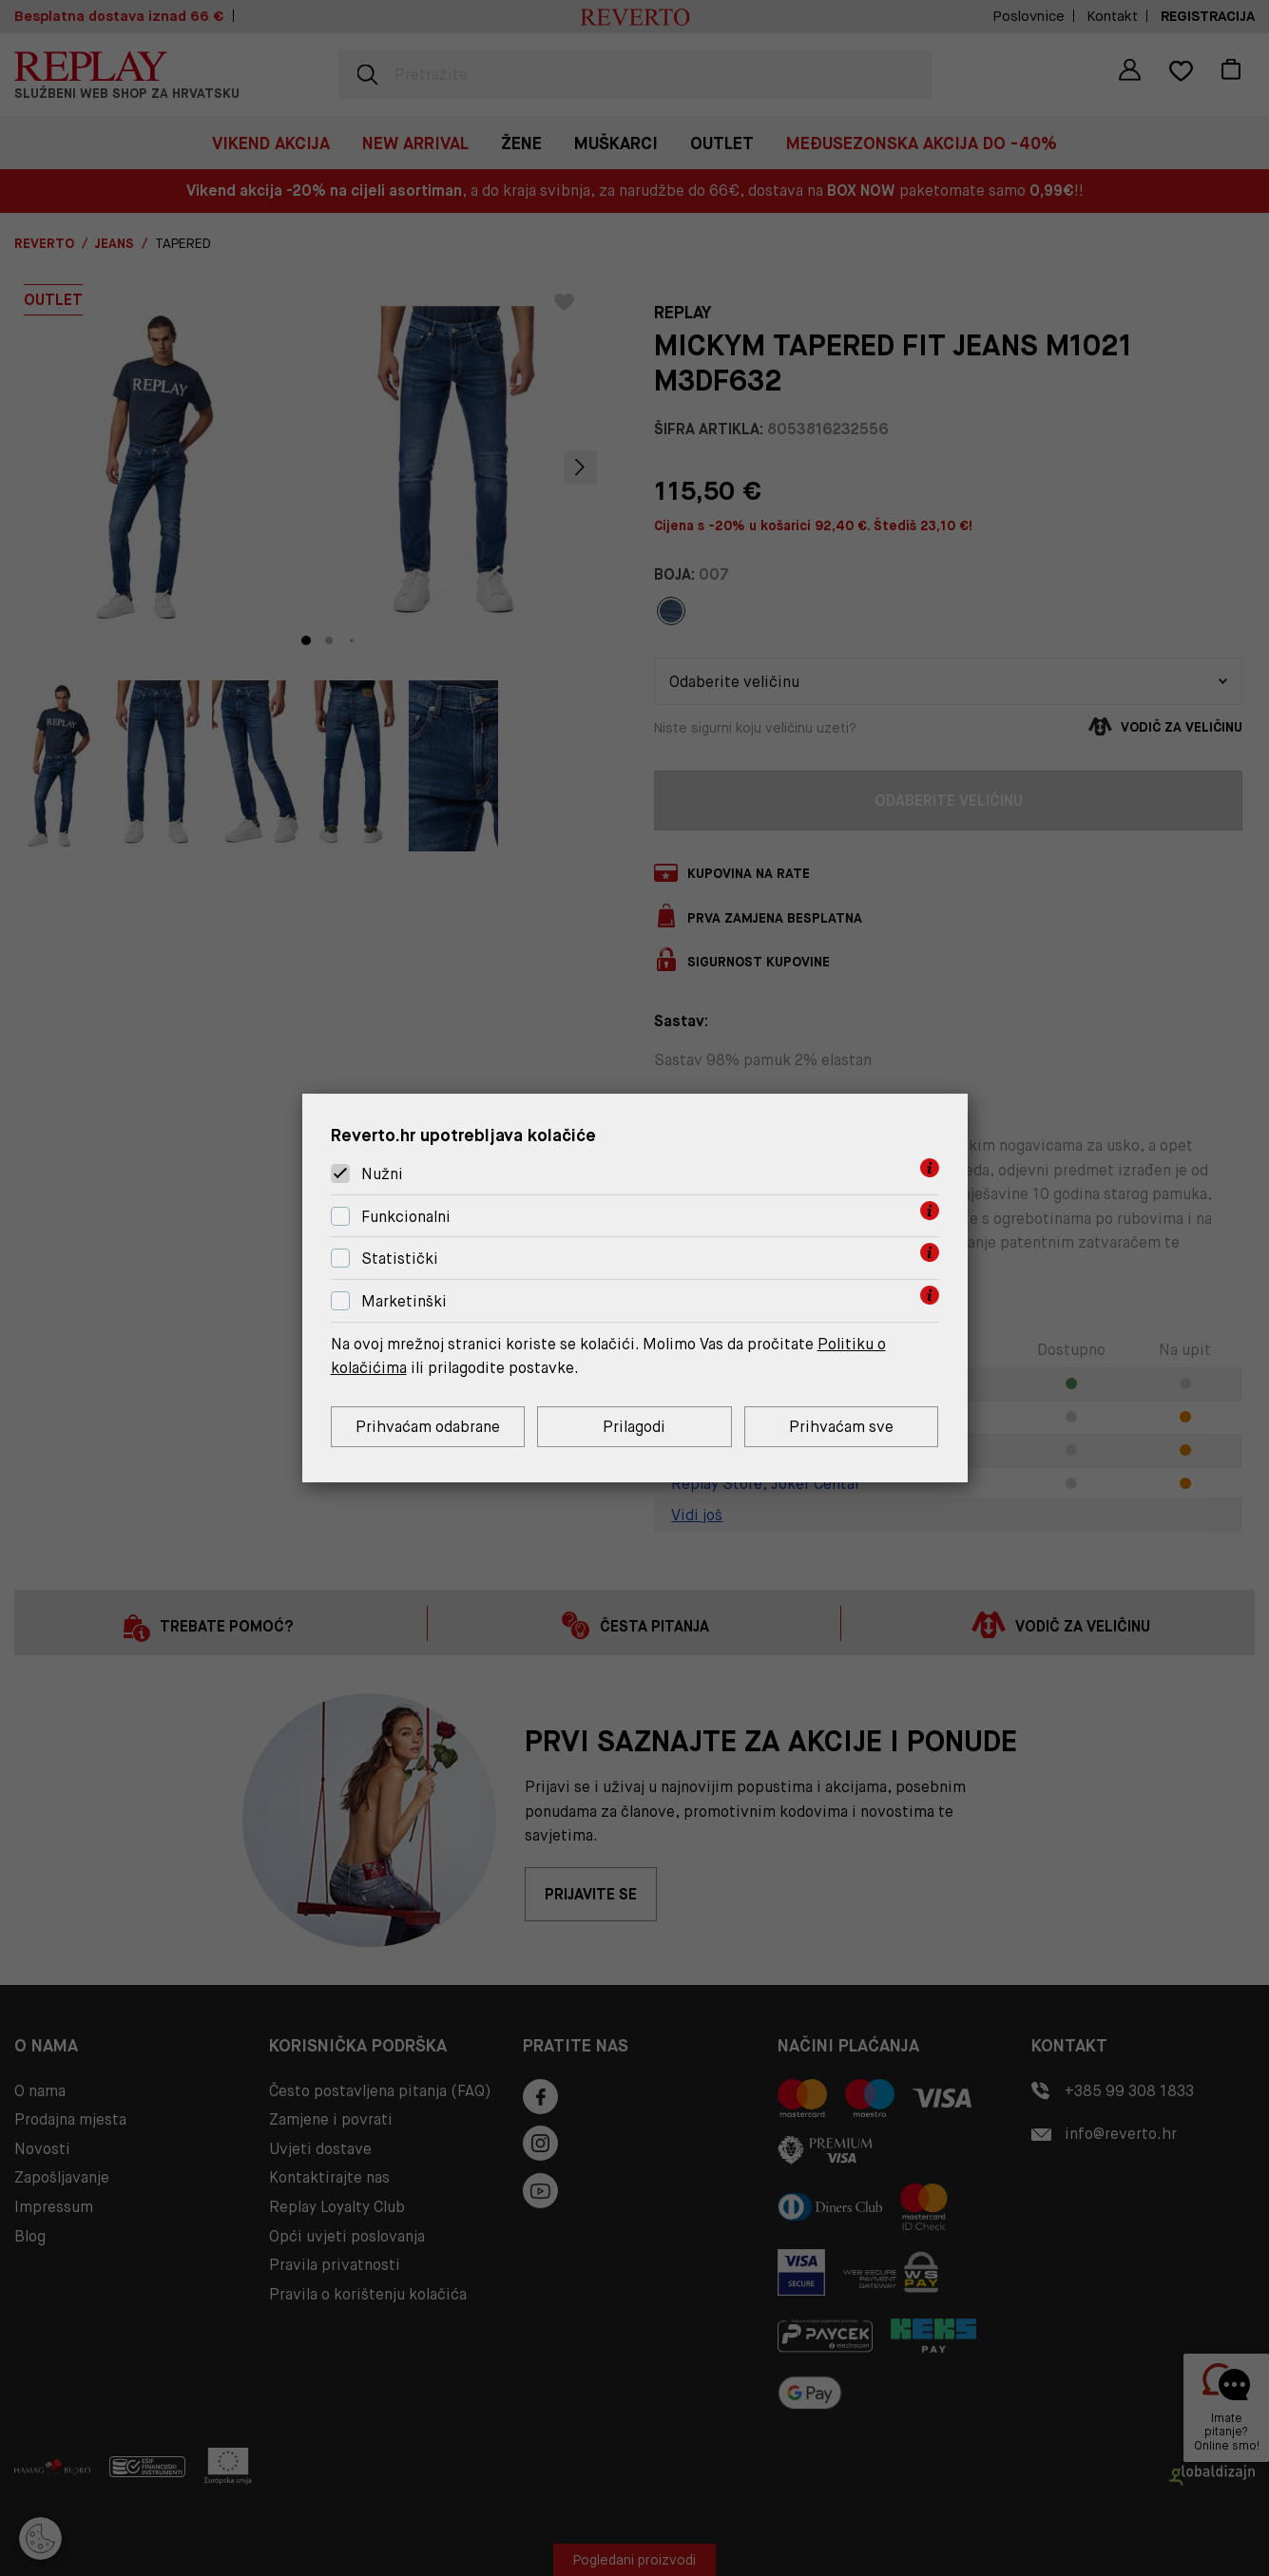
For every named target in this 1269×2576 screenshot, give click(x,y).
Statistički (399, 1259)
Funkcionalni (406, 1217)
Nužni (382, 1174)
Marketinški (404, 1301)
